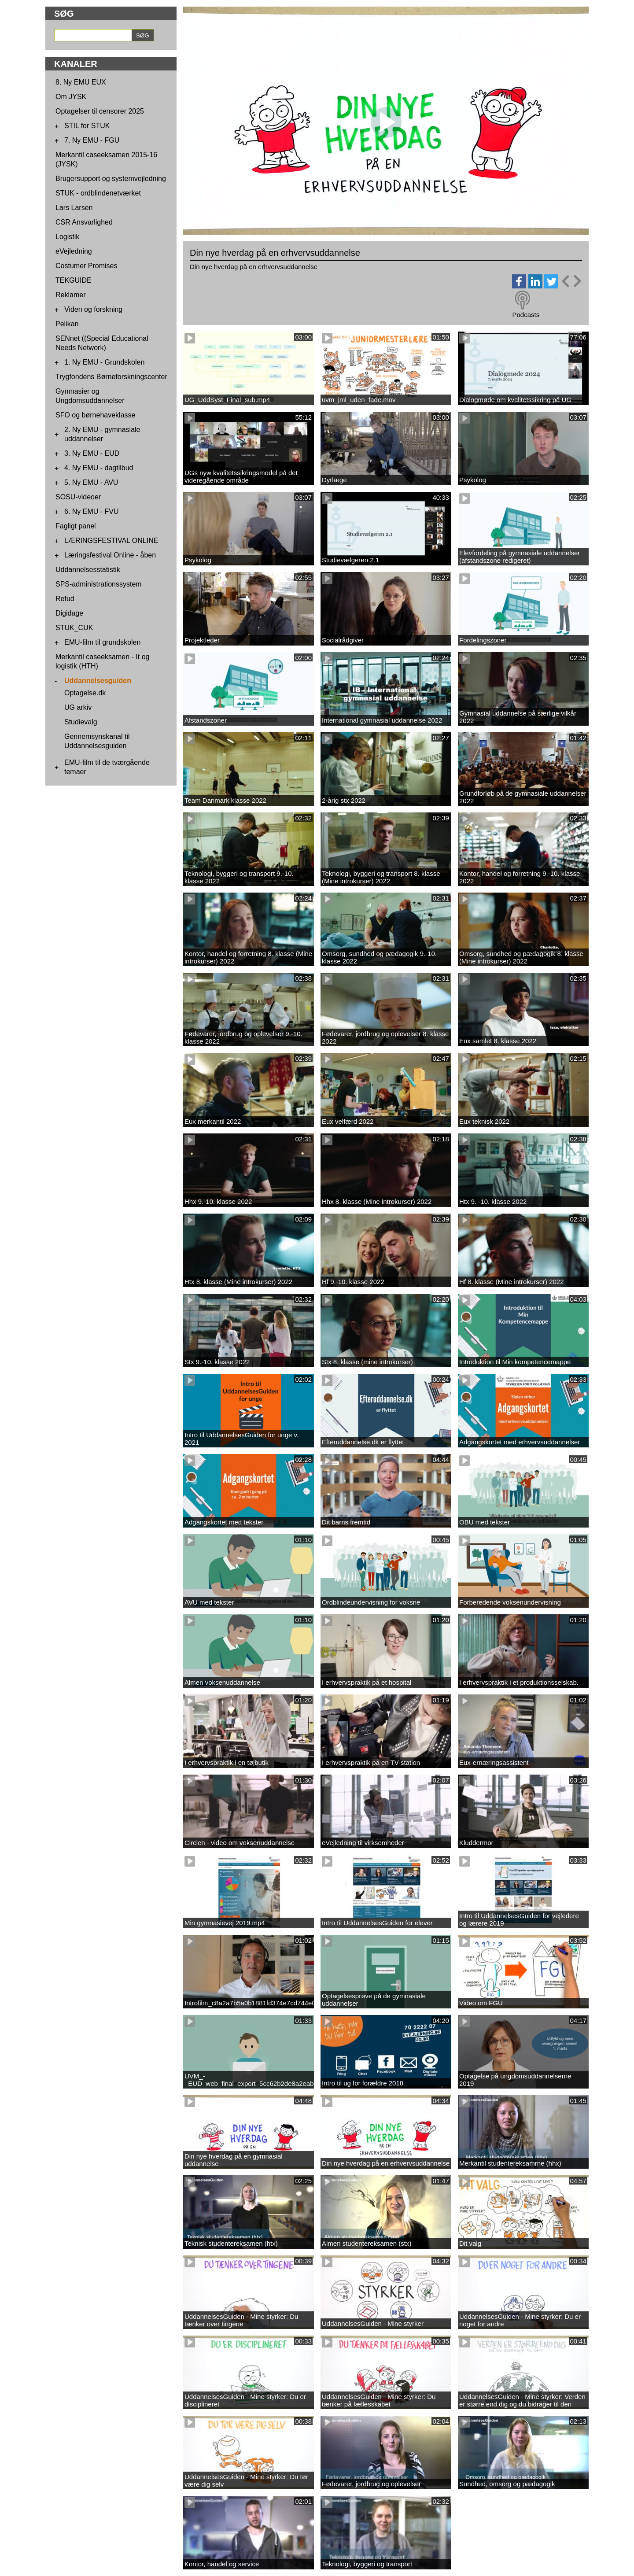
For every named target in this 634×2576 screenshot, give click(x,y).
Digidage (69, 613)
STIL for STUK (87, 125)
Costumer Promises (86, 265)
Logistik (67, 236)
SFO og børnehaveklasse (95, 415)
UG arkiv (78, 707)
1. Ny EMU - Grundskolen (104, 362)
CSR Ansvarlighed (84, 222)
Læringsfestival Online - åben (110, 555)
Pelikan (66, 324)
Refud (64, 598)
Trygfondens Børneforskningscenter (111, 376)
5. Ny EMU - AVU (91, 482)
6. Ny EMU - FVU (91, 511)
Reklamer (70, 295)
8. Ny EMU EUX (80, 82)
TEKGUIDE (73, 280)
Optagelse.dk (85, 693)
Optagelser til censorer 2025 (99, 111)
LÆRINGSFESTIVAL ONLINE (111, 540)
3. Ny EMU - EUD (91, 453)
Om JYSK (70, 96)
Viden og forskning (93, 309)
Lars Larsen (74, 207)
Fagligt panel (75, 526)
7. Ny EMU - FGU (91, 140)
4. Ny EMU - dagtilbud (98, 468)
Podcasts (525, 314)
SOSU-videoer (78, 497)
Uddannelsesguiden (97, 680)
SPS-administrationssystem (98, 584)
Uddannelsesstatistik (87, 569)
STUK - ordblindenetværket (98, 193)
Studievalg (80, 722)
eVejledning (73, 251)
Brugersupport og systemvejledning (110, 178)
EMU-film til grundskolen (102, 642)
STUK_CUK (74, 627)
